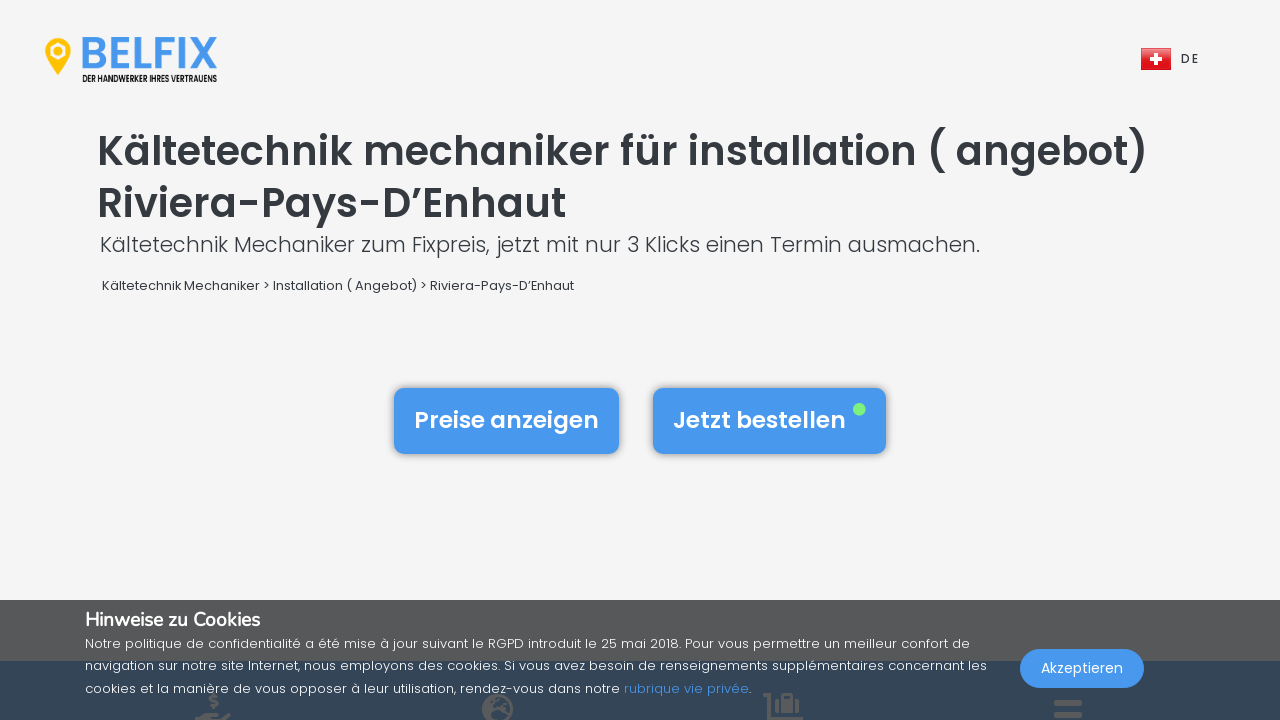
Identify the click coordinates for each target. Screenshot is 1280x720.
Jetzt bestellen (769, 420)
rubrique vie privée (686, 688)
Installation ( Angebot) (345, 285)
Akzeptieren (1082, 676)
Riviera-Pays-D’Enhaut (502, 285)
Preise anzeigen (506, 420)
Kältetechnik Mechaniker (181, 285)
